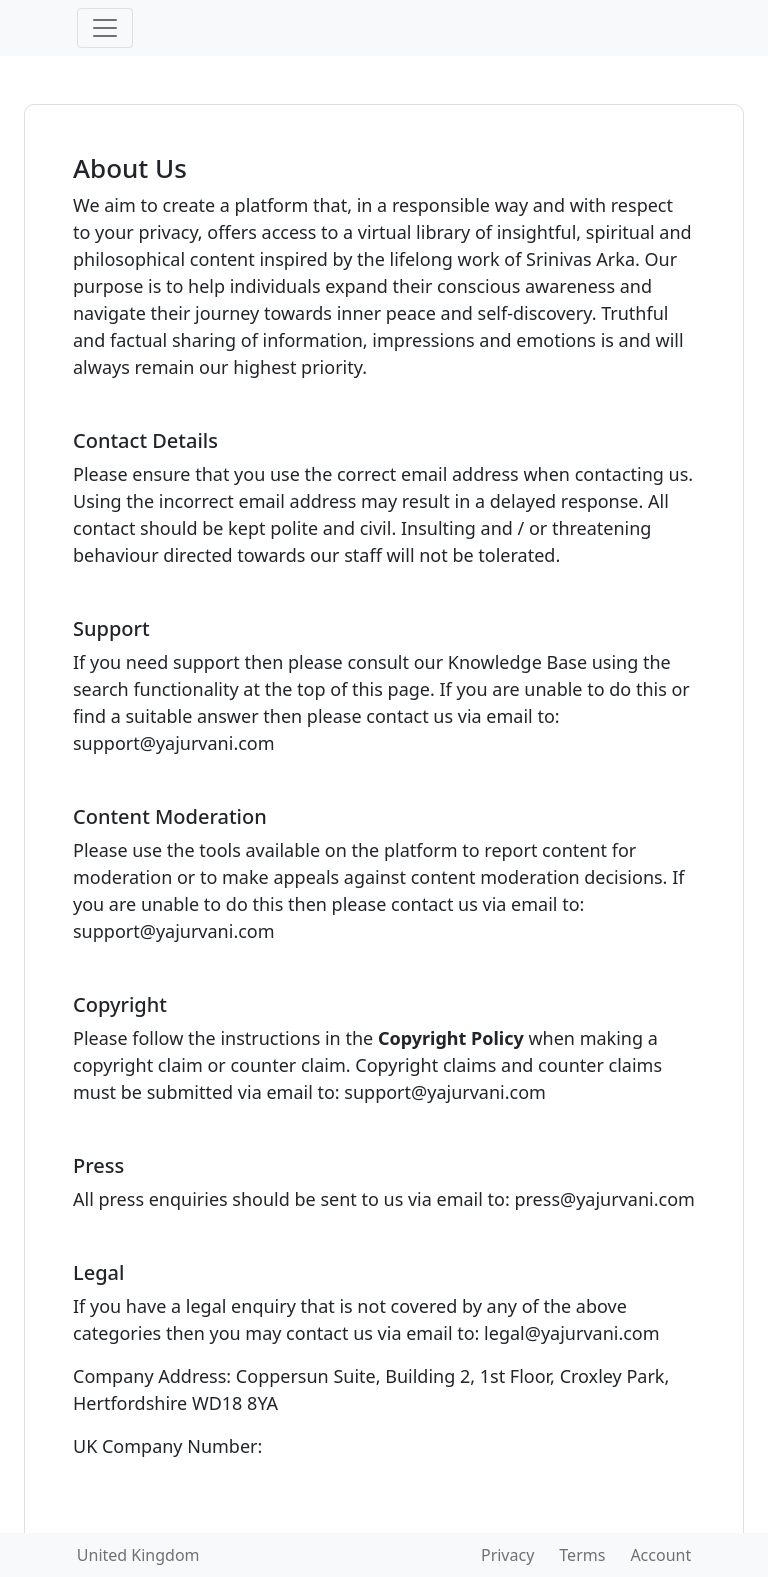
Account (660, 1555)
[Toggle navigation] (105, 28)
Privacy (507, 1555)
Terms (582, 1555)
